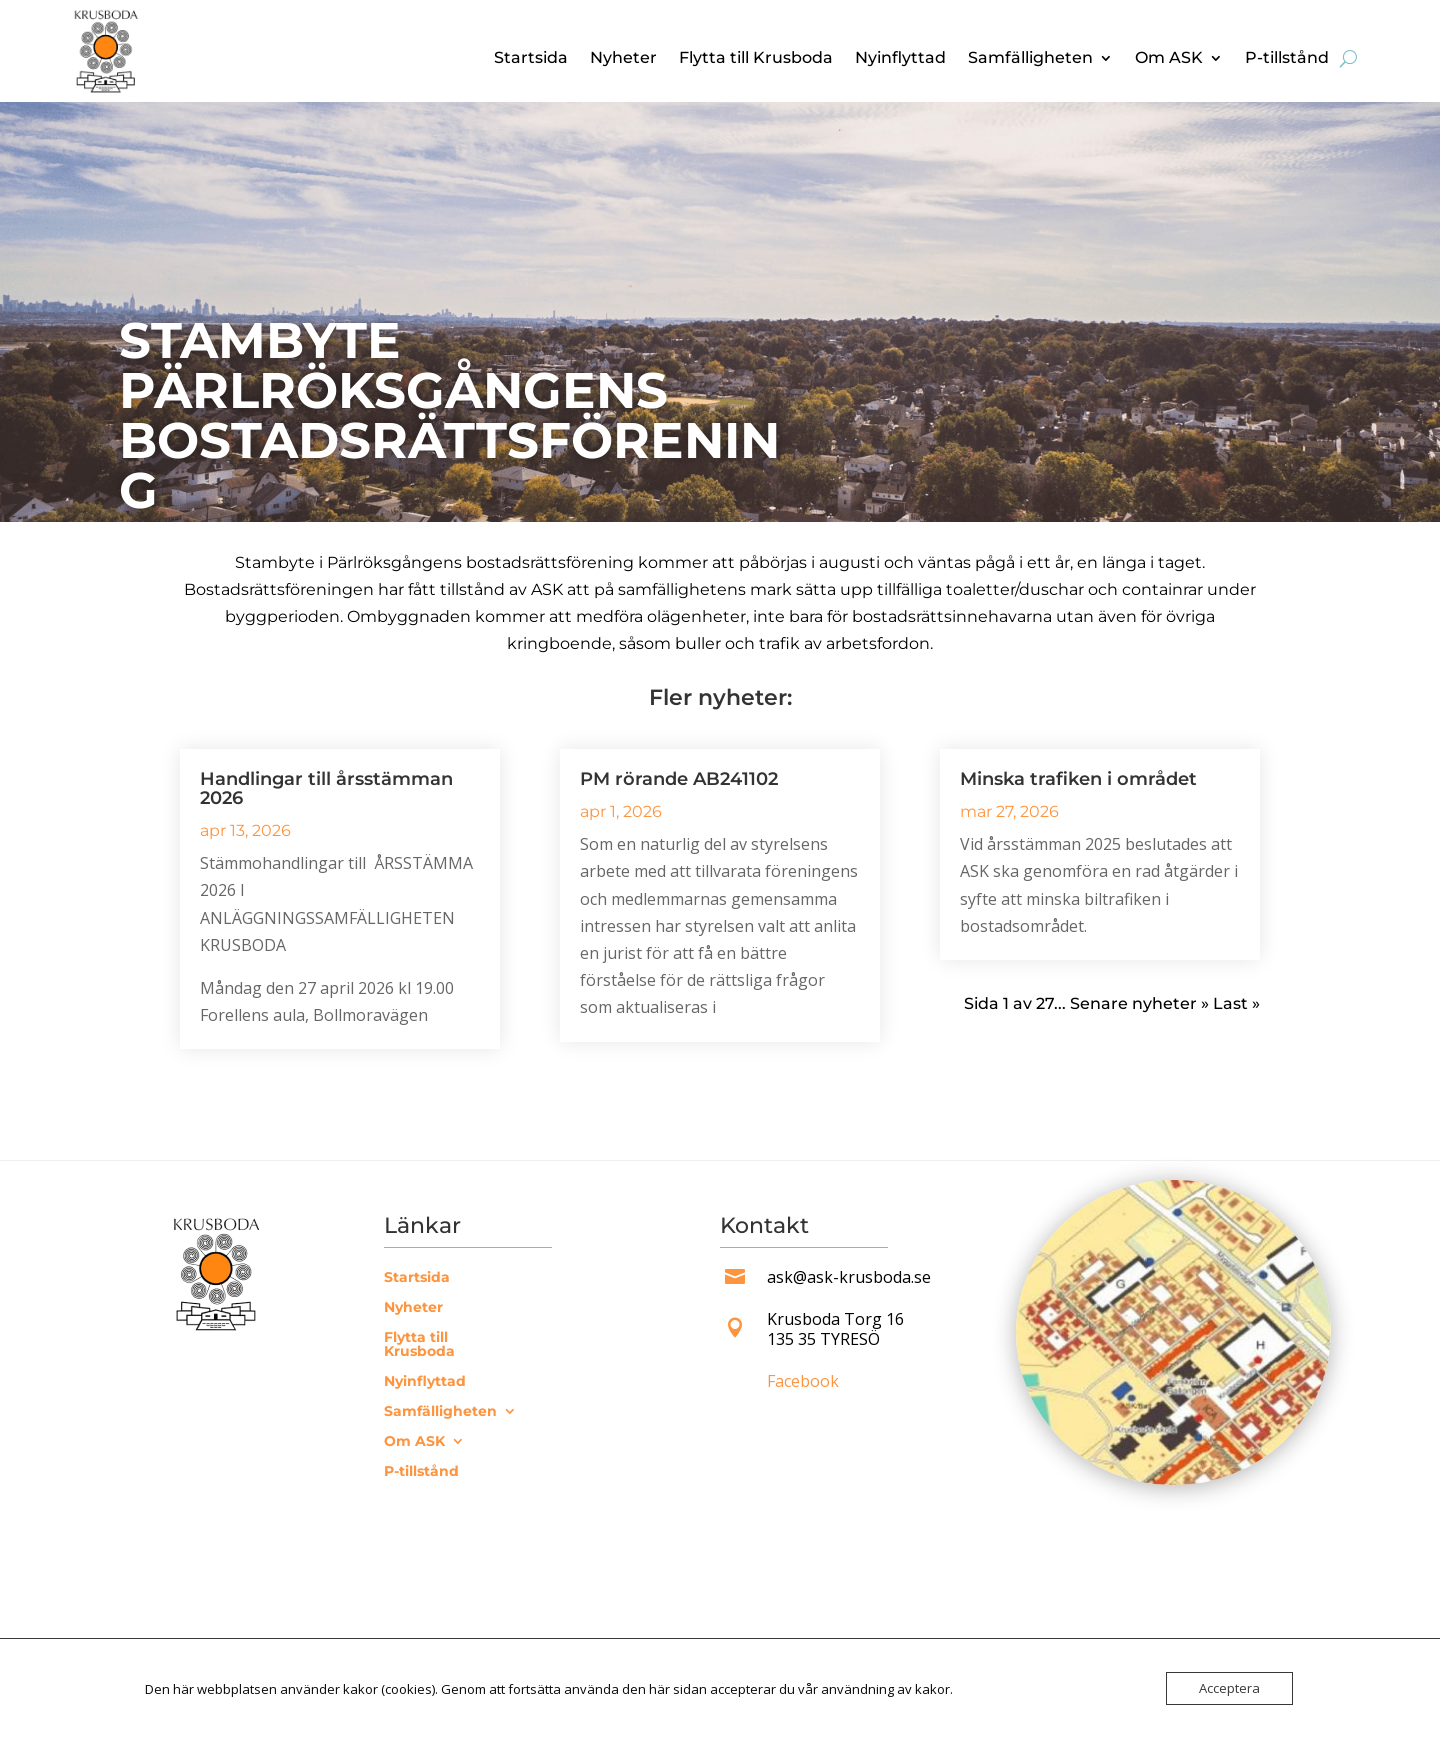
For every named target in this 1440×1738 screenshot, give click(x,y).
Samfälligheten (1030, 59)
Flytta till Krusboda (756, 59)
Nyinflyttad (900, 59)
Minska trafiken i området (1078, 779)
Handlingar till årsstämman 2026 (326, 788)
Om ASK (1169, 59)
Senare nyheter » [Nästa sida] (1139, 1003)
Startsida (531, 59)
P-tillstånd (1287, 59)
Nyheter (623, 59)
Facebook (803, 1381)
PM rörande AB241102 (679, 779)
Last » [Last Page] (1236, 1003)
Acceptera (1229, 1688)
